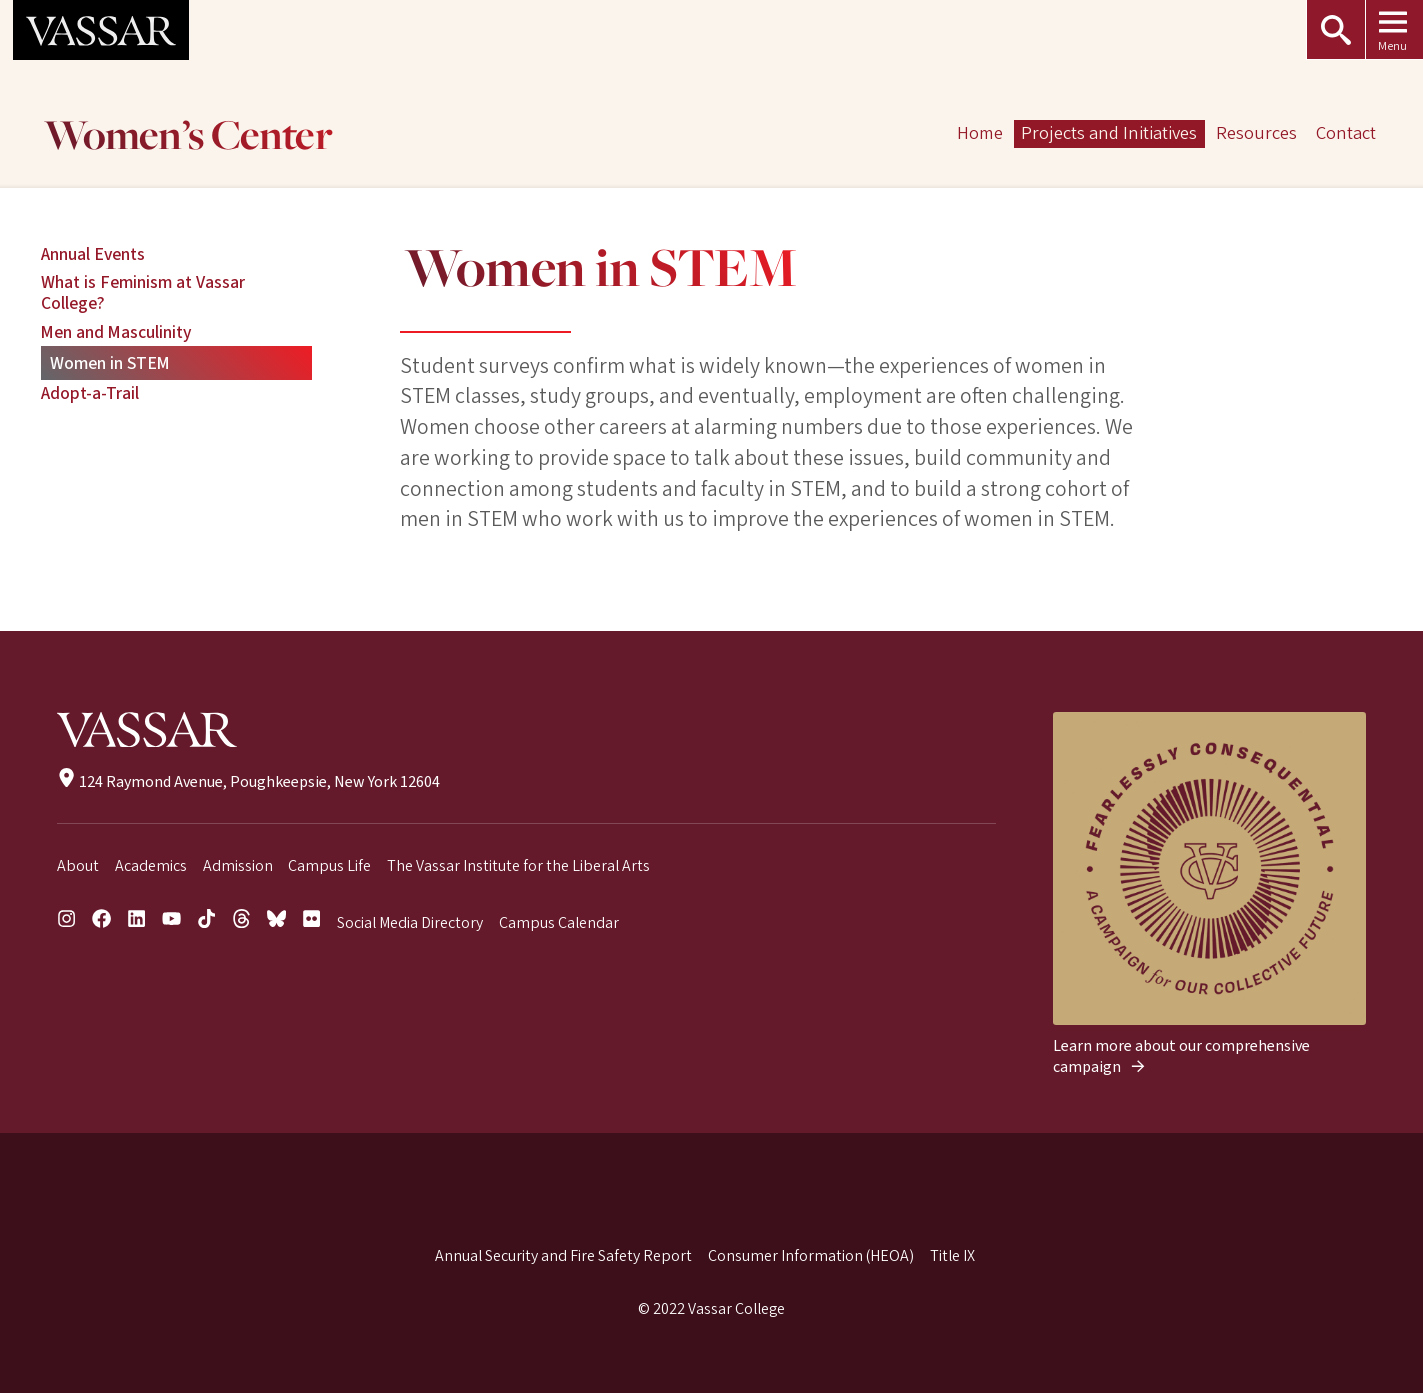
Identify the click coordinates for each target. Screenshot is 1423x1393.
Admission (238, 866)
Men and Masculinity (116, 332)
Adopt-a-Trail (90, 393)
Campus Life (329, 866)
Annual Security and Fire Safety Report (563, 1256)
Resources (1256, 133)
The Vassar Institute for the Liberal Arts (518, 866)
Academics (151, 866)
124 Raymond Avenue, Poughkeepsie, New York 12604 (248, 782)
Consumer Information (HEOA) (811, 1256)
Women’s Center (188, 138)
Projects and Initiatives (1110, 133)
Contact (1346, 133)
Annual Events (93, 254)
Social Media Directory (410, 923)
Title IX (952, 1256)
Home (980, 133)
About (78, 866)
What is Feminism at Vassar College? (143, 293)
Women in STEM (110, 363)
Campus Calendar (559, 923)
